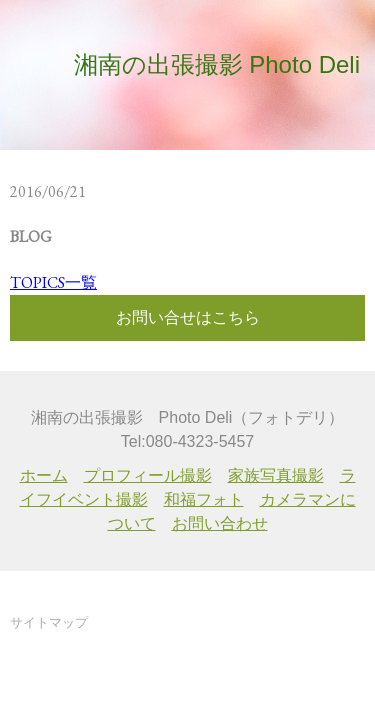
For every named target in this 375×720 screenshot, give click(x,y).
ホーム (44, 475)
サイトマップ (49, 622)
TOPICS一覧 (53, 282)
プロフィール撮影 (148, 475)
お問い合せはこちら (188, 317)
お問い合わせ (220, 523)
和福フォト (204, 499)
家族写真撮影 (276, 475)
